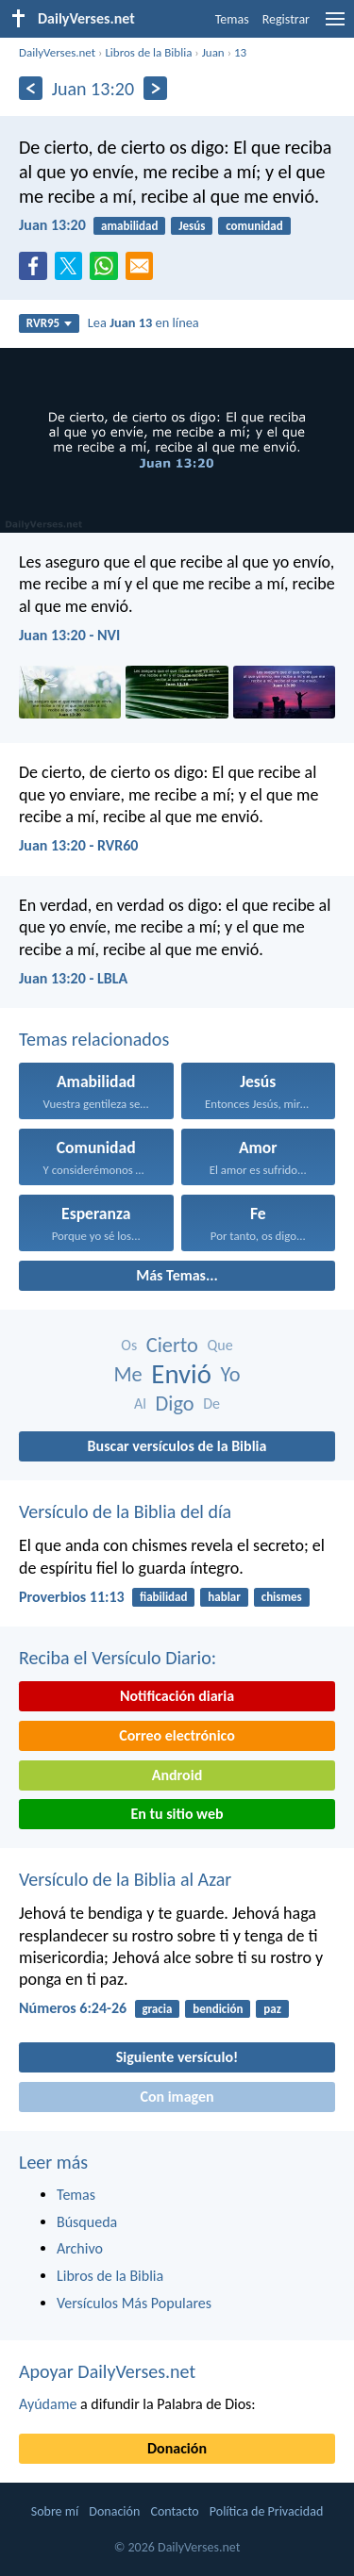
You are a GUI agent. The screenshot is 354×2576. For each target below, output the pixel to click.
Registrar (286, 19)
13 (240, 52)
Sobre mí (54, 2511)
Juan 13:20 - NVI (69, 635)
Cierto (172, 1345)
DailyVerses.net (57, 52)
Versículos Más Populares (134, 2303)
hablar (224, 1597)
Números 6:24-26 (72, 2008)
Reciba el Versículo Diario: (117, 1657)
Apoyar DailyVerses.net (107, 2371)
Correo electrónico (177, 1735)
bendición (218, 2009)
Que (220, 1345)
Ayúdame (47, 2404)
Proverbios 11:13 (72, 1597)
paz (272, 2009)
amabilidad (129, 226)
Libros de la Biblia (148, 52)
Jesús (191, 226)
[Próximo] (155, 88)
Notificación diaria (177, 1696)
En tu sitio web (176, 1814)
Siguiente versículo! (177, 2057)
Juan (213, 52)
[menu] (335, 26)
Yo (231, 1374)
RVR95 (49, 323)
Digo (175, 1403)
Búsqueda (87, 2222)
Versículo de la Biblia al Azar (125, 1879)
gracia (157, 2009)
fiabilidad (164, 1597)
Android (177, 1775)
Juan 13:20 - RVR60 (78, 845)
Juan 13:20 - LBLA (73, 978)
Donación (177, 2448)
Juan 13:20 (52, 225)
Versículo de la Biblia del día (125, 1511)
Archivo (80, 2248)
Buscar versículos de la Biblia (177, 1446)
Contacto (174, 2511)
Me (127, 1374)
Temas (232, 19)
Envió (181, 1374)
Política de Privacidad (266, 2511)
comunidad (254, 226)
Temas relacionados (94, 1039)
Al (140, 1403)
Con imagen (176, 2096)
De (211, 1403)
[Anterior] (30, 88)
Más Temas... (177, 1275)
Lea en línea (143, 322)
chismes (281, 1597)
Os (129, 1345)
